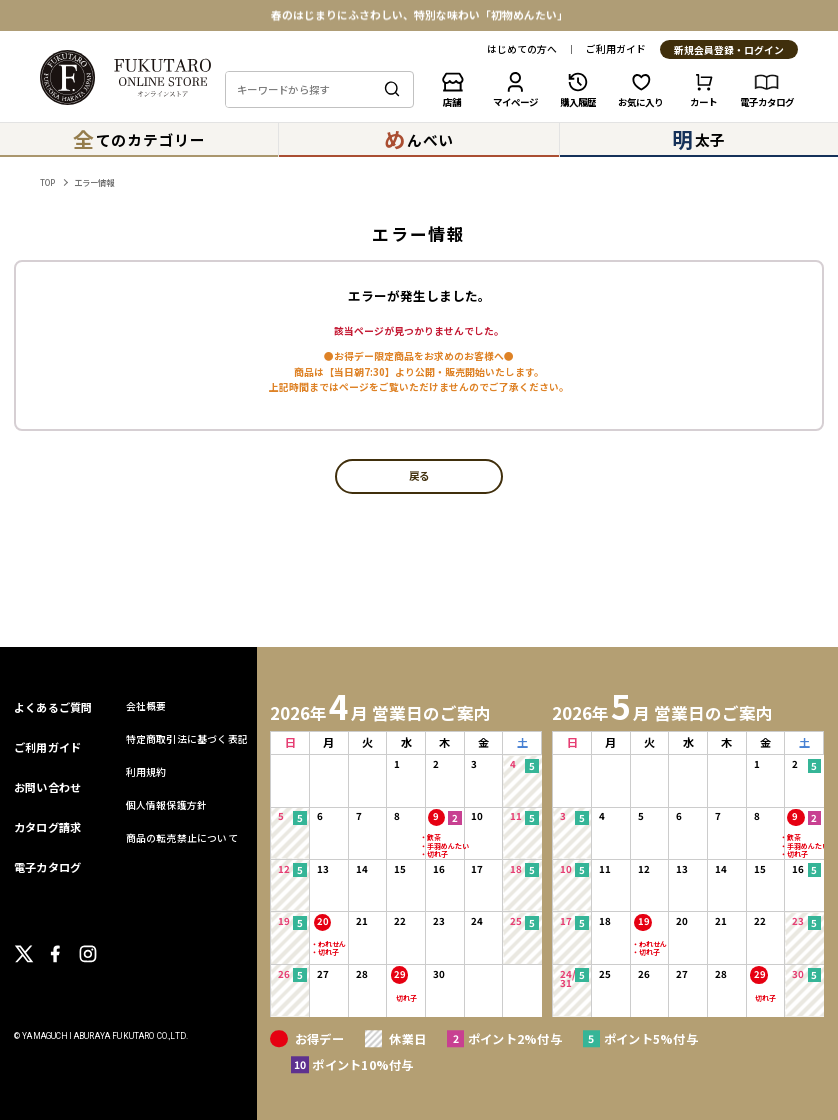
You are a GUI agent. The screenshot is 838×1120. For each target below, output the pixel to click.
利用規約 (146, 772)
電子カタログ (47, 867)
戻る (419, 476)
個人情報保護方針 (167, 805)
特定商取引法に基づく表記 (187, 739)
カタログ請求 (47, 827)
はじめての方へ (522, 50)
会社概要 (146, 706)
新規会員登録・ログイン (729, 50)
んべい (419, 139)
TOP (47, 182)
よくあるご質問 (53, 707)
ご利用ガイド (616, 50)
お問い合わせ (47, 787)
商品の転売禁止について (182, 838)
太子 (699, 139)
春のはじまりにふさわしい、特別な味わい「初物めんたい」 (419, 15)
